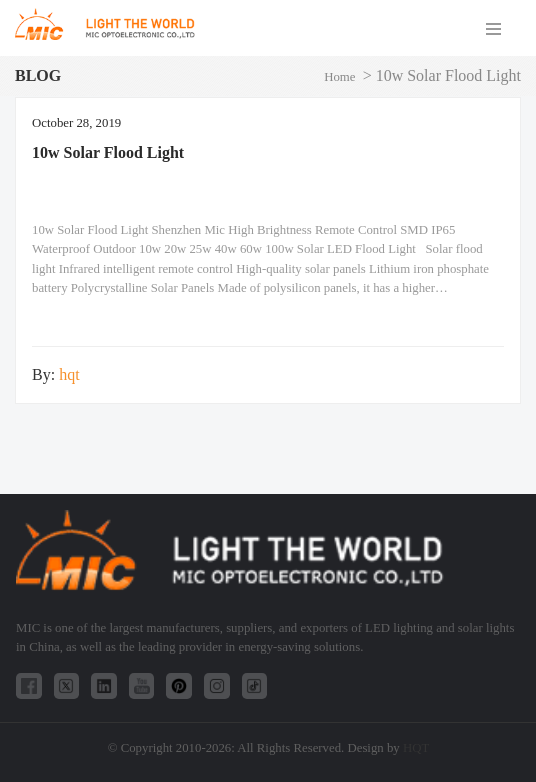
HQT (416, 748)
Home (339, 77)
